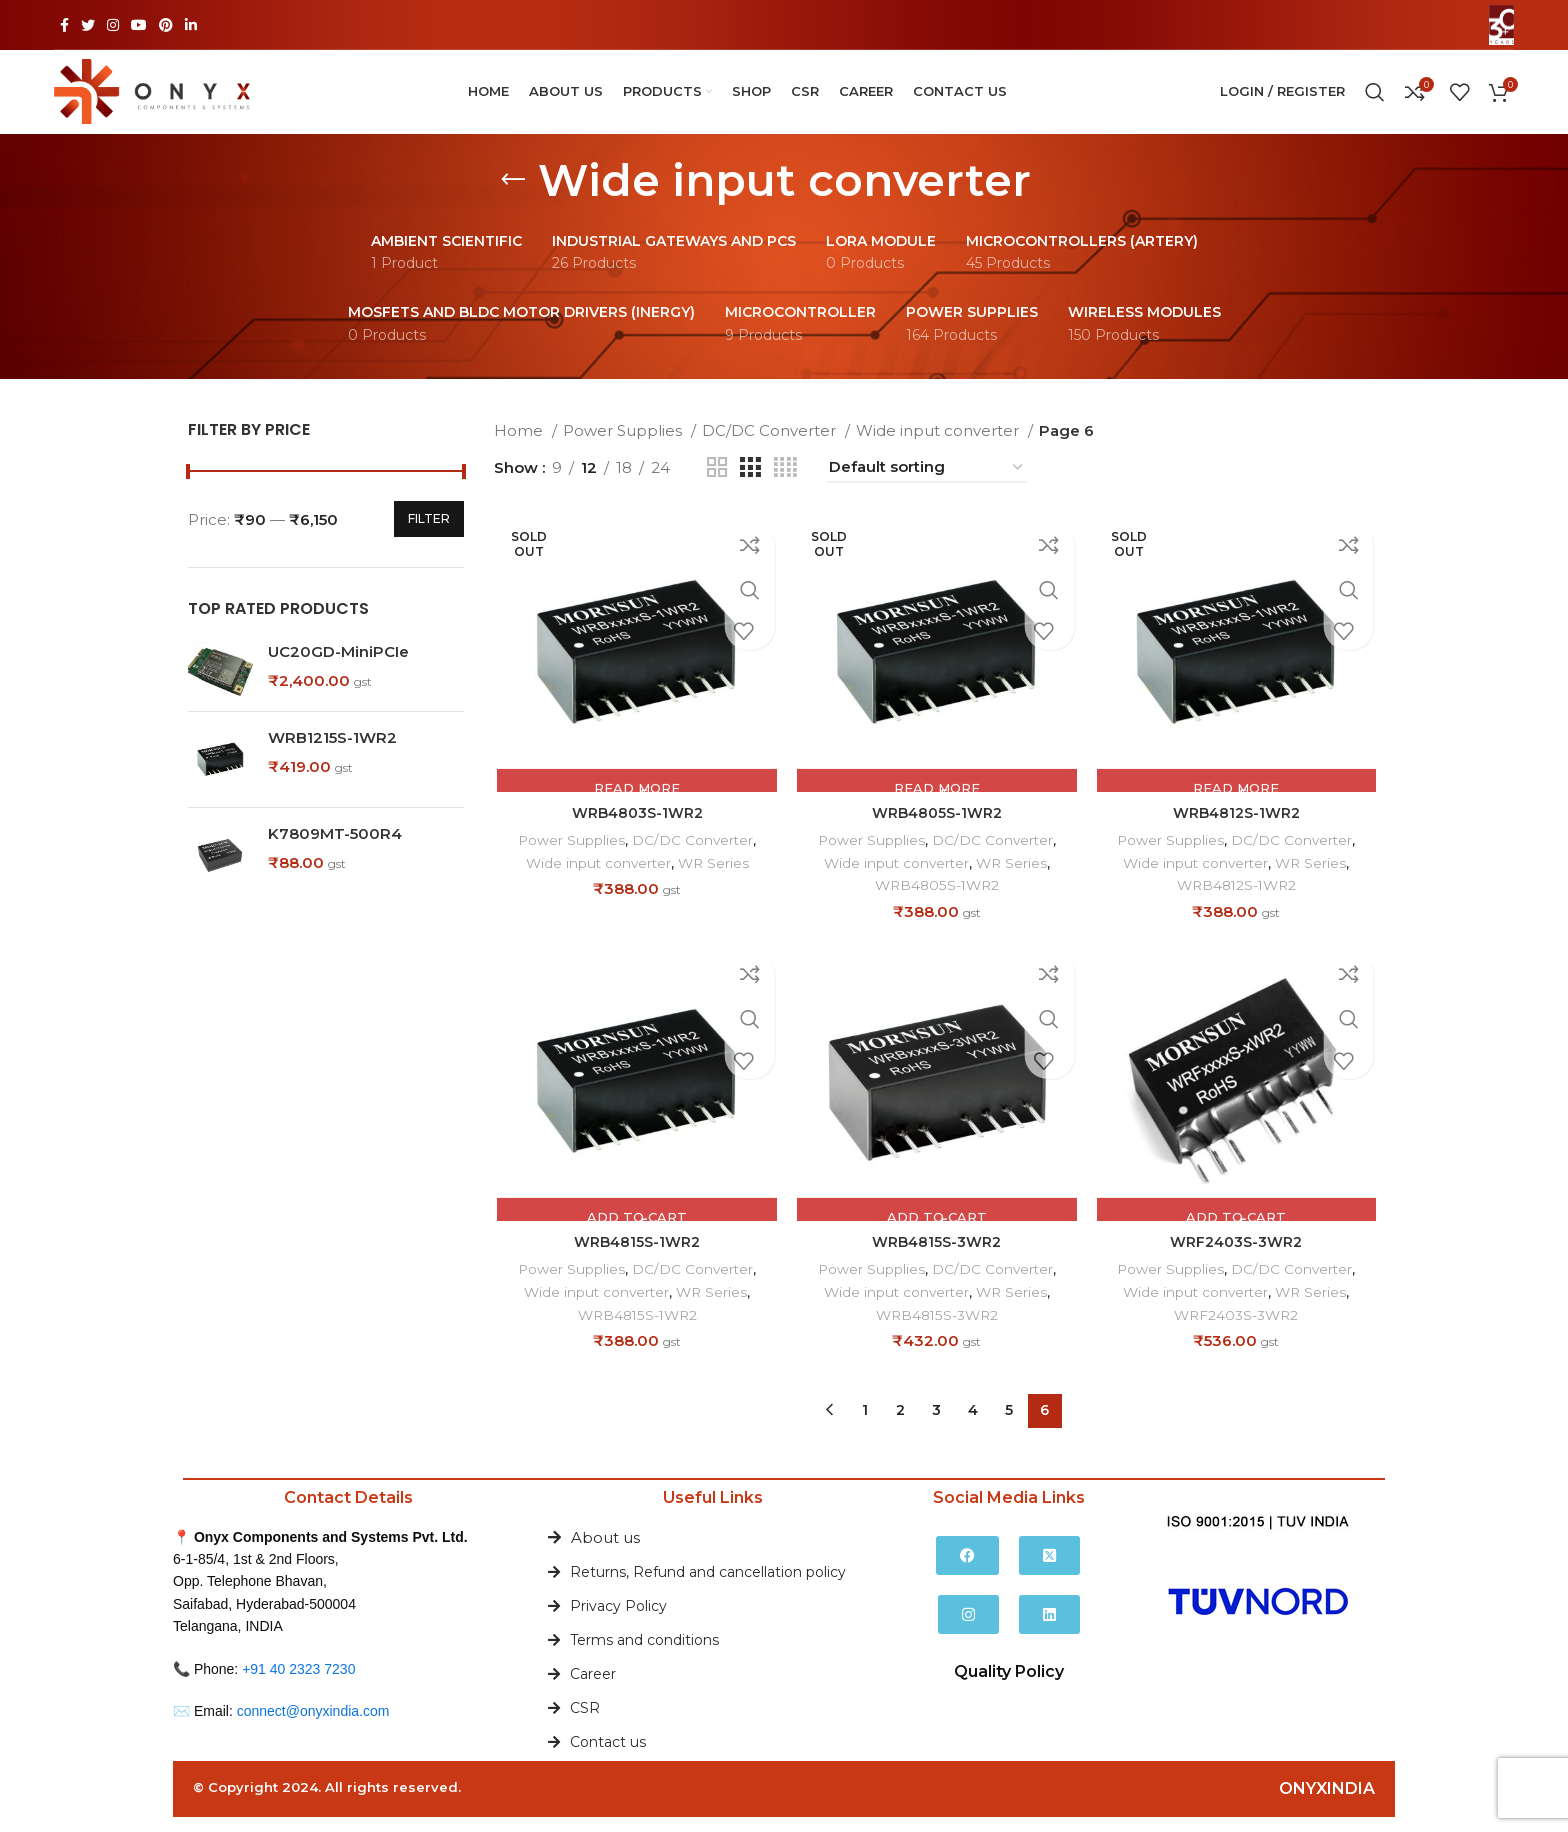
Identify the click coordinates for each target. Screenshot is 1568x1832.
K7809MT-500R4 (335, 852)
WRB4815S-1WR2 (635, 1265)
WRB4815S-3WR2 (937, 1265)
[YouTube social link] (139, 25)
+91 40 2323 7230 (298, 1684)
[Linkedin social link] (191, 25)
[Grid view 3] (750, 486)
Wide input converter (939, 449)
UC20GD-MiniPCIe (338, 670)
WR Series (716, 884)
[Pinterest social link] (166, 25)
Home (520, 449)
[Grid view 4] (785, 486)
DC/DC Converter (771, 449)
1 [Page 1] (865, 1426)
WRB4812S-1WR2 (1239, 834)
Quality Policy (1009, 1686)
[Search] (1375, 102)
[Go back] (513, 199)
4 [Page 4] (973, 1426)
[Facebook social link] (64, 25)
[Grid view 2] (717, 486)
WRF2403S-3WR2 (1238, 1265)
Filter (429, 537)
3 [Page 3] (936, 1426)
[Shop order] (927, 487)
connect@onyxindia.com (313, 1726)
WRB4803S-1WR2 (634, 834)
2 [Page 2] (900, 1426)
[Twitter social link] (88, 25)
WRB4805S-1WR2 (936, 834)
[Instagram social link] (113, 25)
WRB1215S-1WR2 (332, 756)
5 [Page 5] (1009, 1426)
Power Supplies (624, 449)
